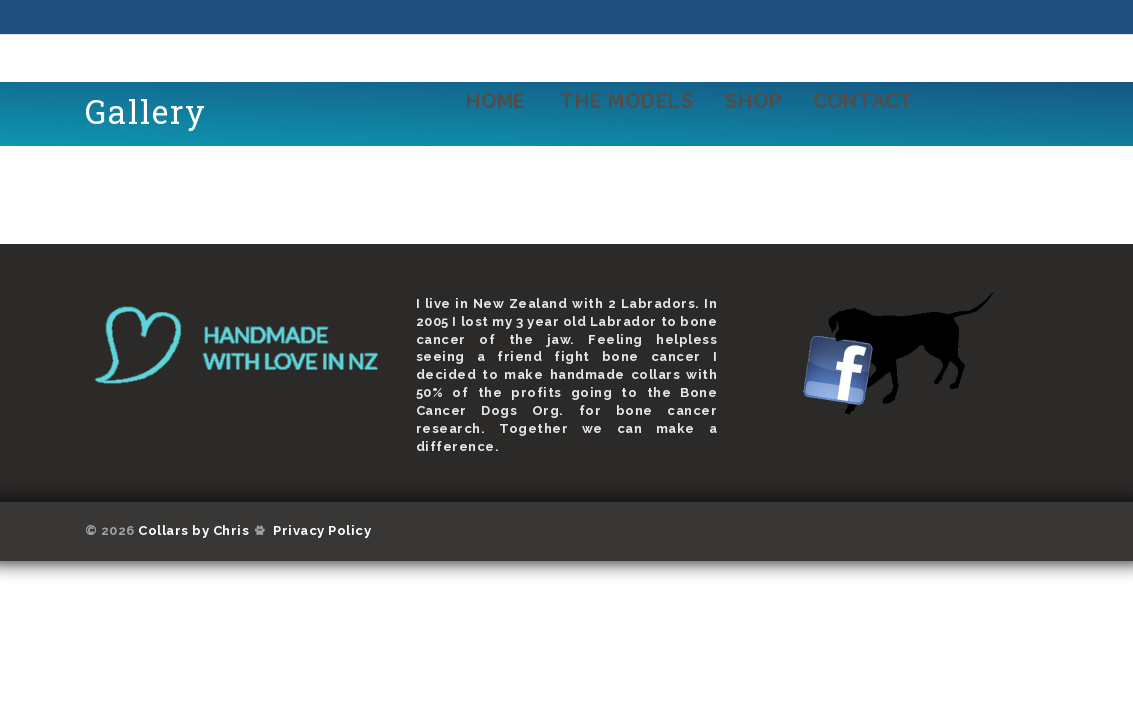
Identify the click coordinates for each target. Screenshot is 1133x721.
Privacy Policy (322, 530)
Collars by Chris (193, 530)
